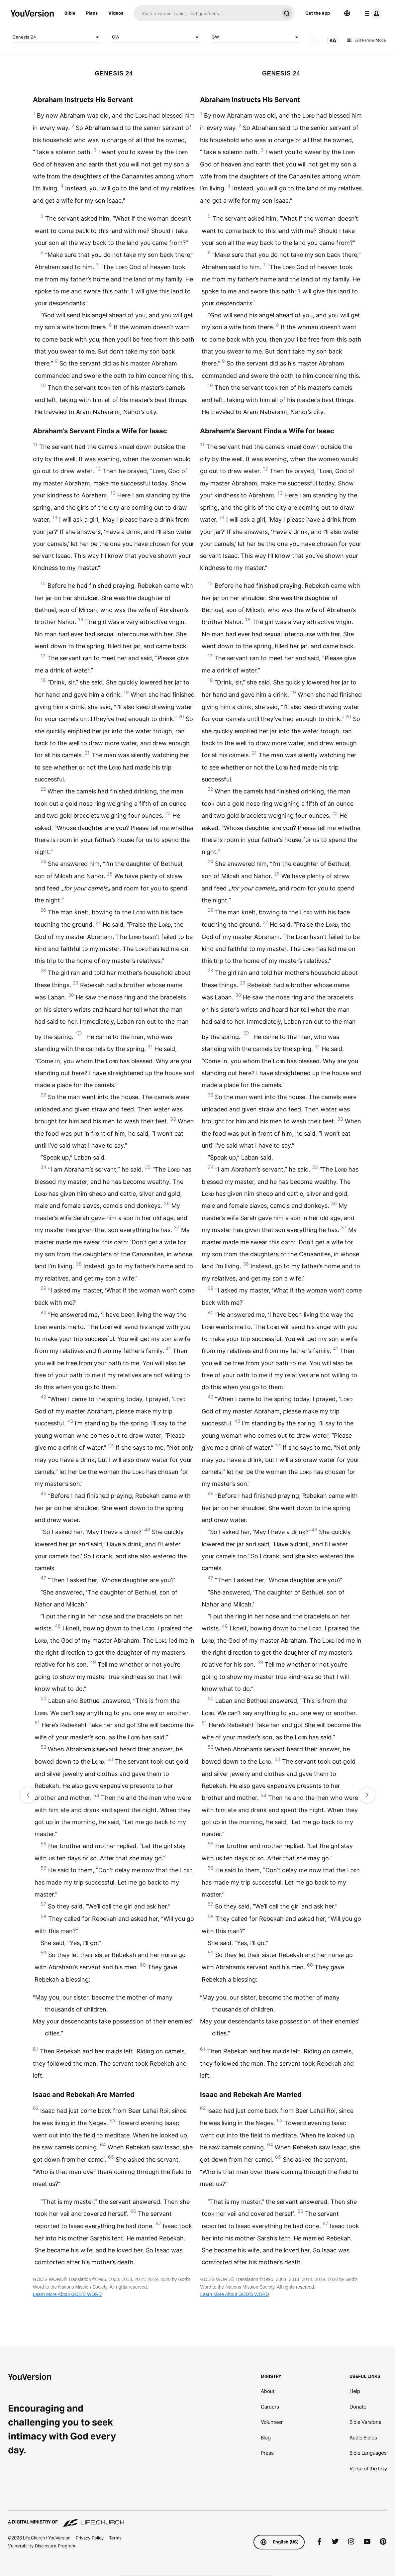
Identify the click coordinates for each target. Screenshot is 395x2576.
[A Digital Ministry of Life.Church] (197, 2519)
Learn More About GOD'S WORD (67, 2294)
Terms (115, 2537)
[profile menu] (371, 13)
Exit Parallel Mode (366, 40)
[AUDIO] (314, 40)
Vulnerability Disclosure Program (41, 2545)
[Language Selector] (347, 13)
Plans (92, 13)
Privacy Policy (90, 2537)
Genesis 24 (56, 37)
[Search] (206, 13)
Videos (115, 13)
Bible (69, 13)
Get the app (317, 13)
